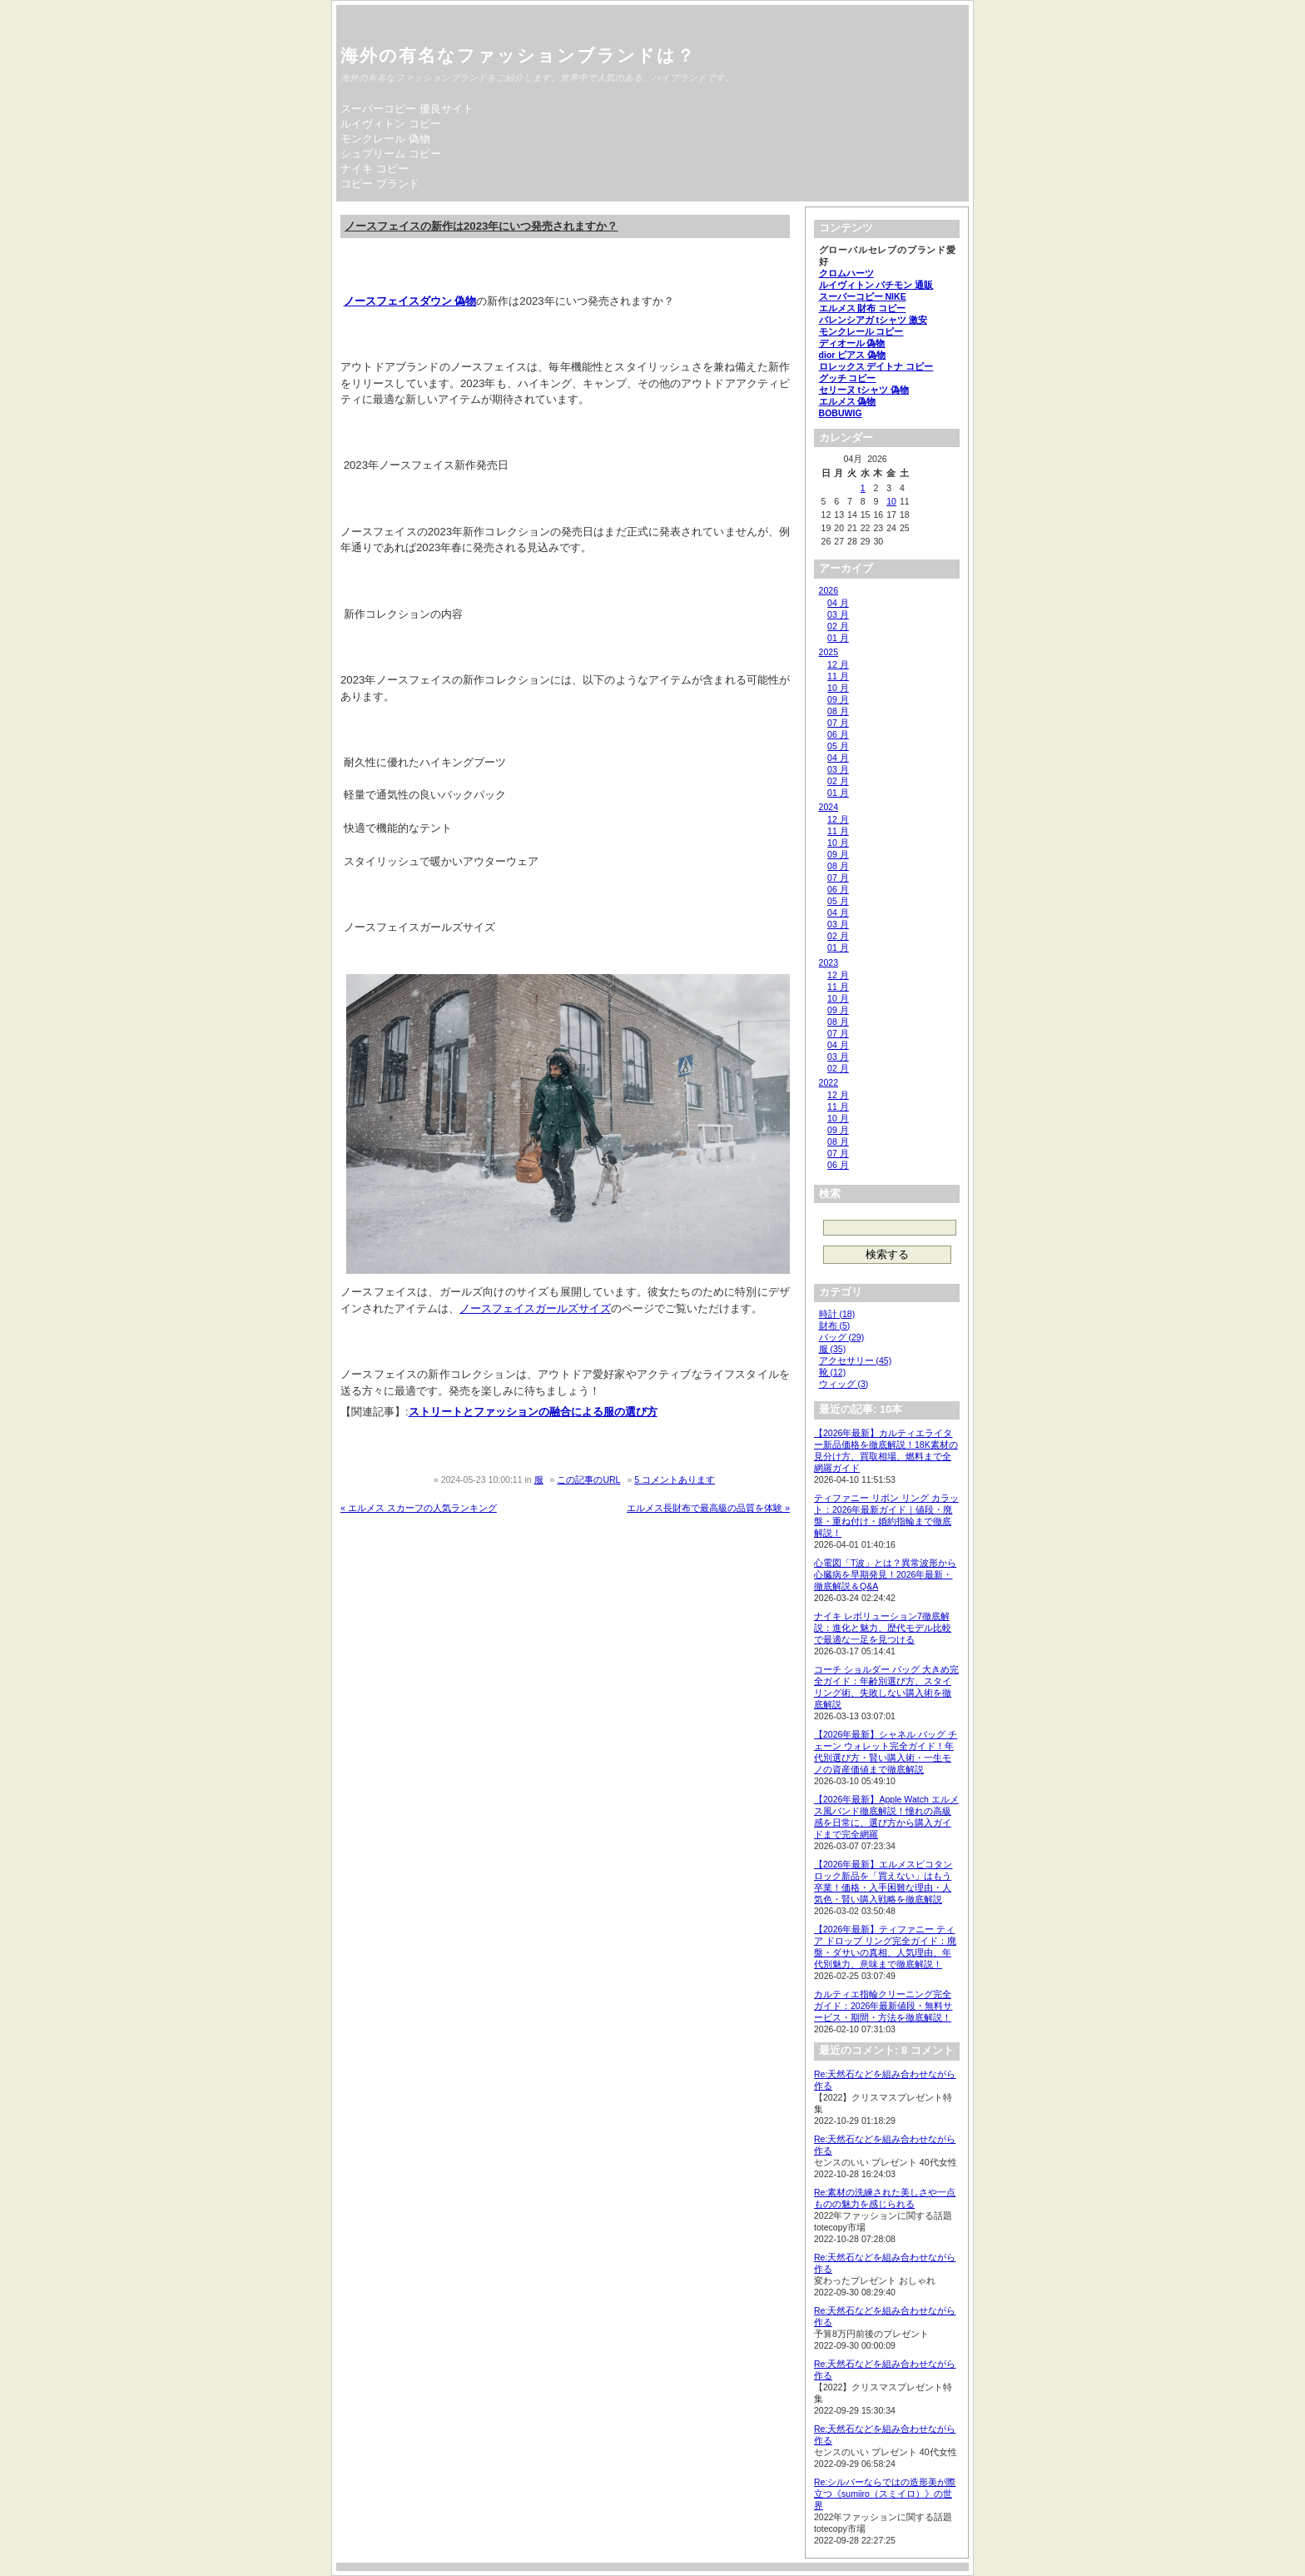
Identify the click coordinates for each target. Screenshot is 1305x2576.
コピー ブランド (379, 183)
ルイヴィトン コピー (390, 123)
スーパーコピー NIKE (862, 296)
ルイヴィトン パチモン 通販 (876, 285)
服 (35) (832, 1349)
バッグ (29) (842, 1337)
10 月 (838, 688)
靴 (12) (832, 1372)
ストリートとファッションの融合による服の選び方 (533, 1411)
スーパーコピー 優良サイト (407, 108)
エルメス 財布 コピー (862, 308)
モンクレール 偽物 (385, 138)
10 (891, 501)
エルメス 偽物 (847, 401)
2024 (828, 807)
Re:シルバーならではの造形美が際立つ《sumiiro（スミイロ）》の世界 (884, 2493)
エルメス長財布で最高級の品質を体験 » (708, 1508)
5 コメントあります (674, 1479)
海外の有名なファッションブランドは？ (518, 55)
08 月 (838, 711)
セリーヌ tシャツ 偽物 (864, 390)
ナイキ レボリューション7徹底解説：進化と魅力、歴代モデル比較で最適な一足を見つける (882, 1627)
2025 (828, 652)
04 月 (838, 603)
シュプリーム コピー (390, 153)
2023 (828, 962)
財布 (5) (835, 1325)
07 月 (838, 723)
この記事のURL (588, 1479)
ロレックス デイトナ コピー (876, 366)
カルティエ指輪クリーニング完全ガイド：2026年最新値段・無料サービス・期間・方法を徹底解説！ (883, 2005)
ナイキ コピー (374, 168)
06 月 (838, 734)
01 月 (838, 638)
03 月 (838, 614)
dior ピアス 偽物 (852, 355)
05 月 (838, 746)
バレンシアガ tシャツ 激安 (873, 320)
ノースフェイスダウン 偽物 (410, 301)
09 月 (838, 699)
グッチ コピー (847, 378)
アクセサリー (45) (855, 1360)
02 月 (838, 626)
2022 (828, 1082)
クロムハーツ (846, 273)
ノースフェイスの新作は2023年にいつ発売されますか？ (481, 226)
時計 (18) (837, 1314)
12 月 (838, 664)
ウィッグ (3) (844, 1384)
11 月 (838, 676)
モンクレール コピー (861, 331)
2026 (828, 590)
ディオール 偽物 (852, 343)
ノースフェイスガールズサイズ (535, 1308)
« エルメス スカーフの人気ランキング (418, 1508)
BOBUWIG (840, 413)
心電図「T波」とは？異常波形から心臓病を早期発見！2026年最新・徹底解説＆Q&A (885, 1574)
